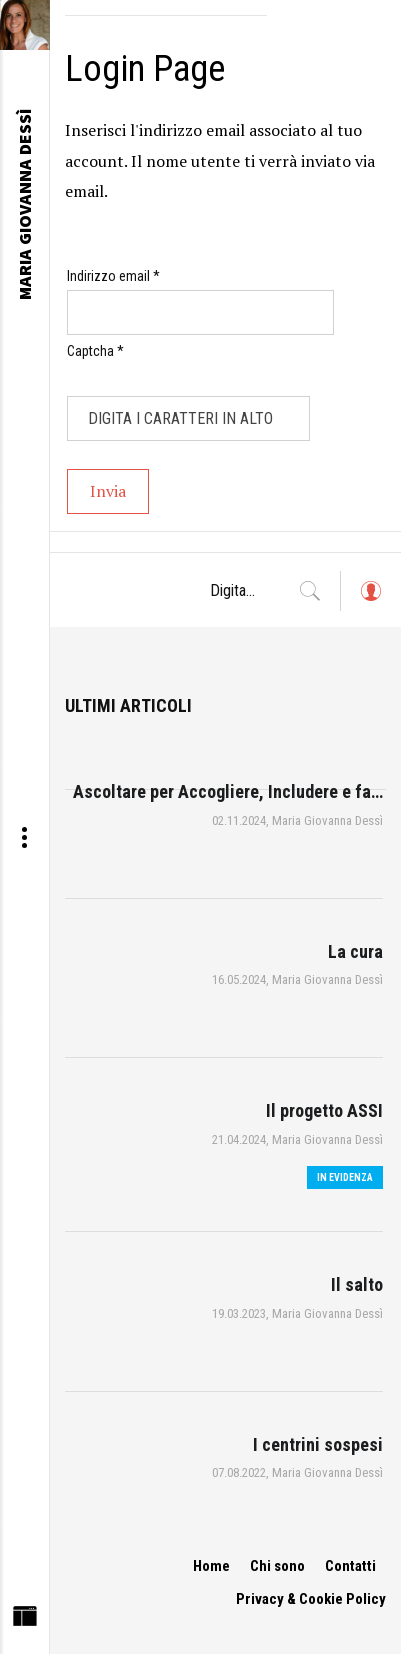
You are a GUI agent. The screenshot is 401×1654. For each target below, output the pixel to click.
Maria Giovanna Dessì (327, 820)
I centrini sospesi (318, 1444)
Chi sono (277, 1566)
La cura (355, 951)
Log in (370, 600)
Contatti (350, 1566)
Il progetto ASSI (324, 1110)
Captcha (95, 351)
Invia (108, 491)
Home (211, 1566)
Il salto (357, 1284)
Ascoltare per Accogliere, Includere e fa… (228, 791)
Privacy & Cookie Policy (311, 1599)
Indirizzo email (113, 276)
